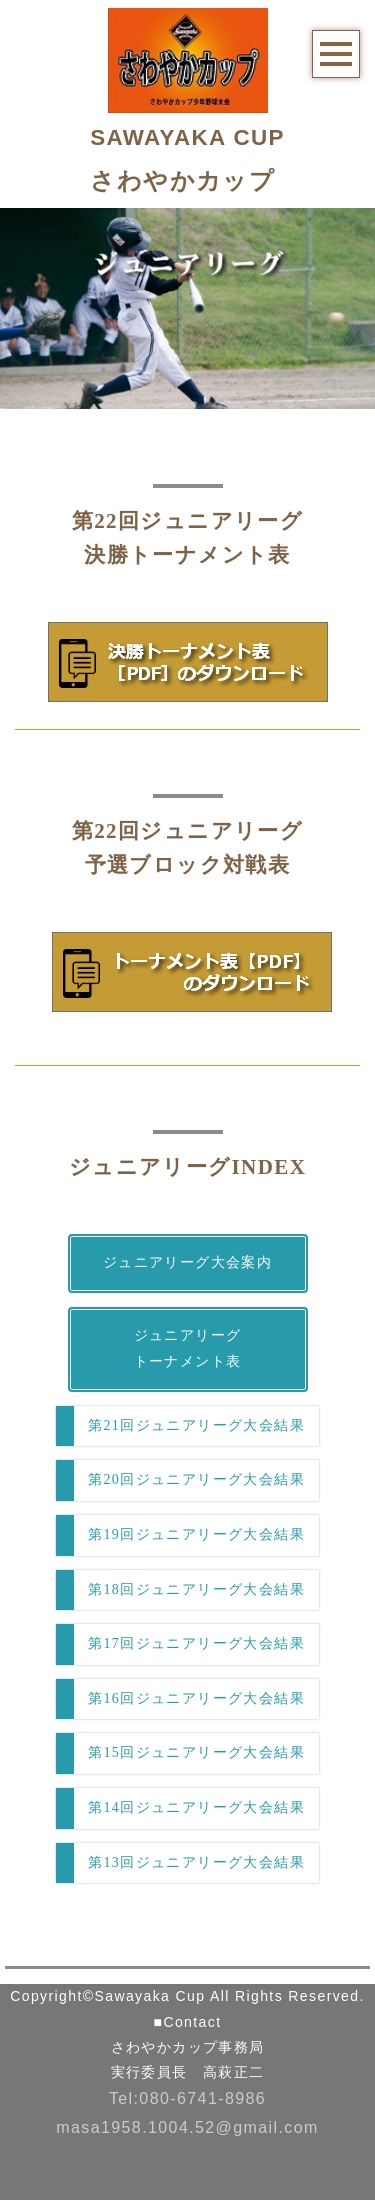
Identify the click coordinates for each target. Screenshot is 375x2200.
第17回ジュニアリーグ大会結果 (196, 1643)
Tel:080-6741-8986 (187, 2098)
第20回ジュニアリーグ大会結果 (196, 1479)
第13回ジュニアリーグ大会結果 (196, 1862)
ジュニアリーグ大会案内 (187, 1262)
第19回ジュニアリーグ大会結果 (196, 1534)
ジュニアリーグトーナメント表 (188, 1349)
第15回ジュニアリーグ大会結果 (196, 1752)
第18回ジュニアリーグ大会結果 (196, 1589)
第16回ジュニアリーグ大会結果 (196, 1698)
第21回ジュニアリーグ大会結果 (196, 1425)
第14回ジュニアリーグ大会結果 (196, 1807)
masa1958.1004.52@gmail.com (187, 2127)
